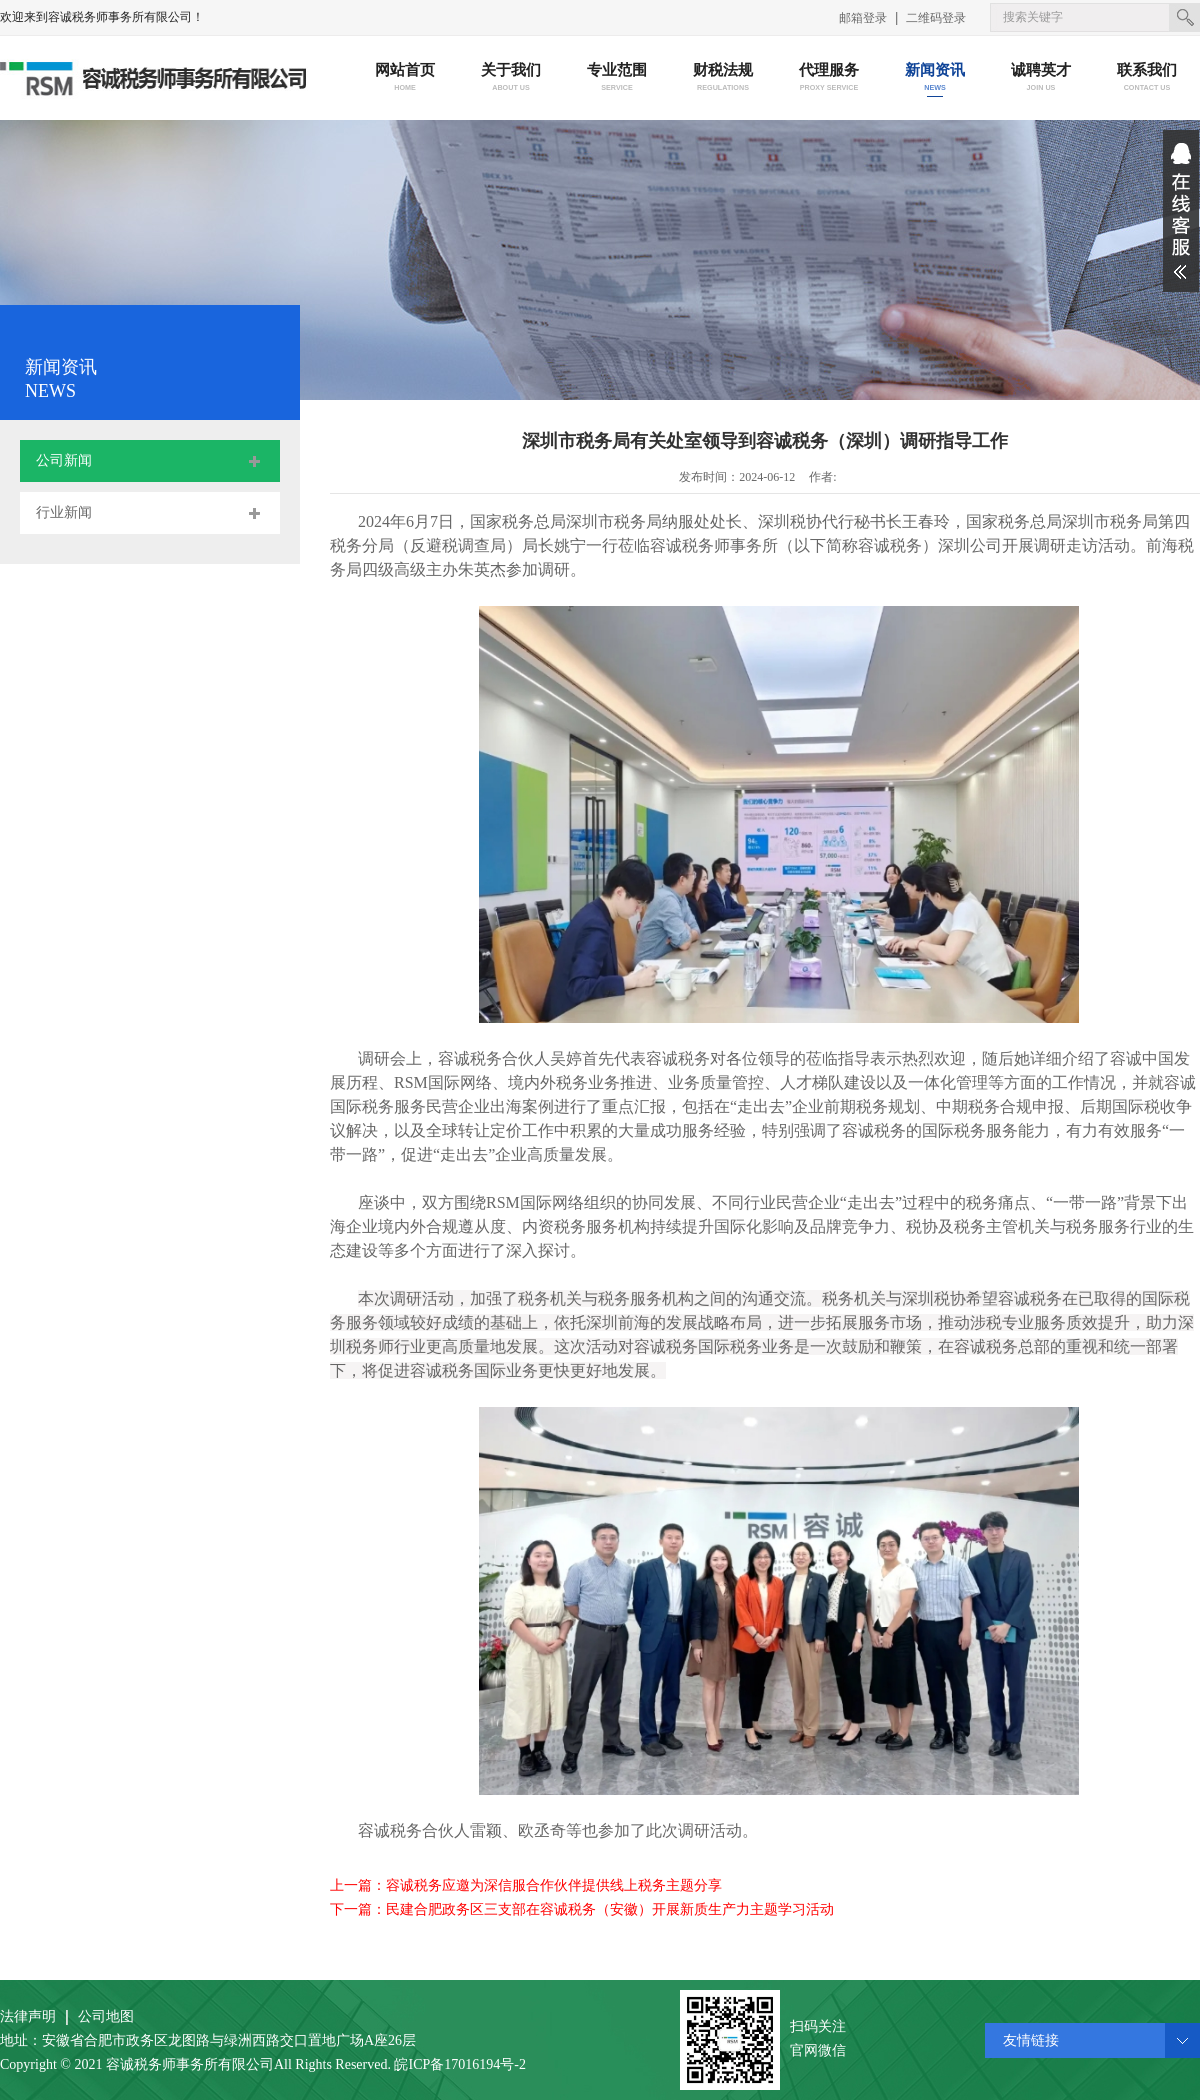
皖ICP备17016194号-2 (459, 2064)
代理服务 (829, 78)
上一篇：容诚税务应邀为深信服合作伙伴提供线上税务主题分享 (526, 1885)
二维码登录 (936, 18)
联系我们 (1147, 78)
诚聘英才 (1041, 78)
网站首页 (405, 78)
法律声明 (28, 2016)
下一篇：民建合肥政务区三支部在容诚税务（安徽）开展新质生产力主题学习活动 (582, 1909)
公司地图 (106, 2016)
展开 (1181, 211)
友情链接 (1031, 2040)
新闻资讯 (935, 78)
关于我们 (511, 78)
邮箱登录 (863, 18)
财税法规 (723, 78)
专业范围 (617, 78)
